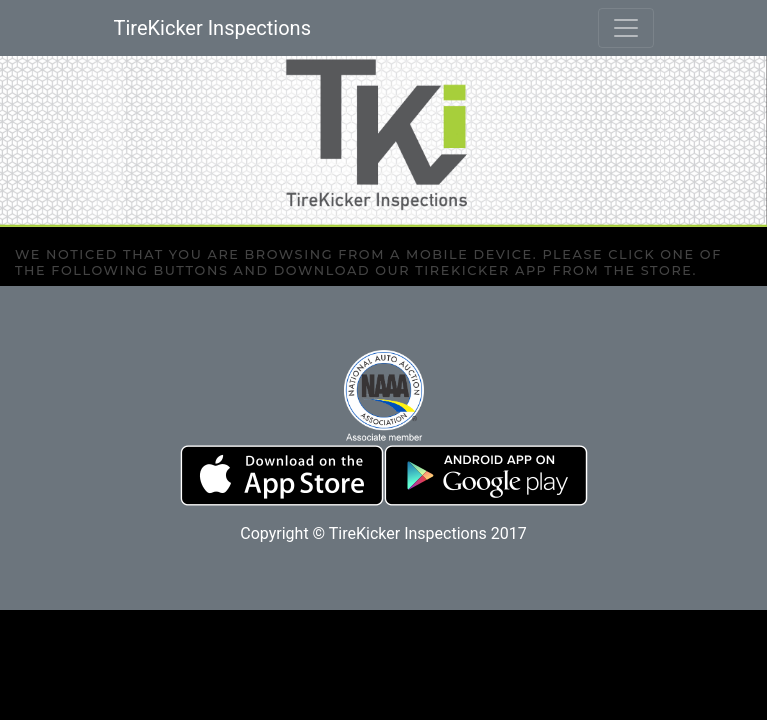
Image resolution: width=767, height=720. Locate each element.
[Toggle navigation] (626, 28)
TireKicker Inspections (212, 28)
